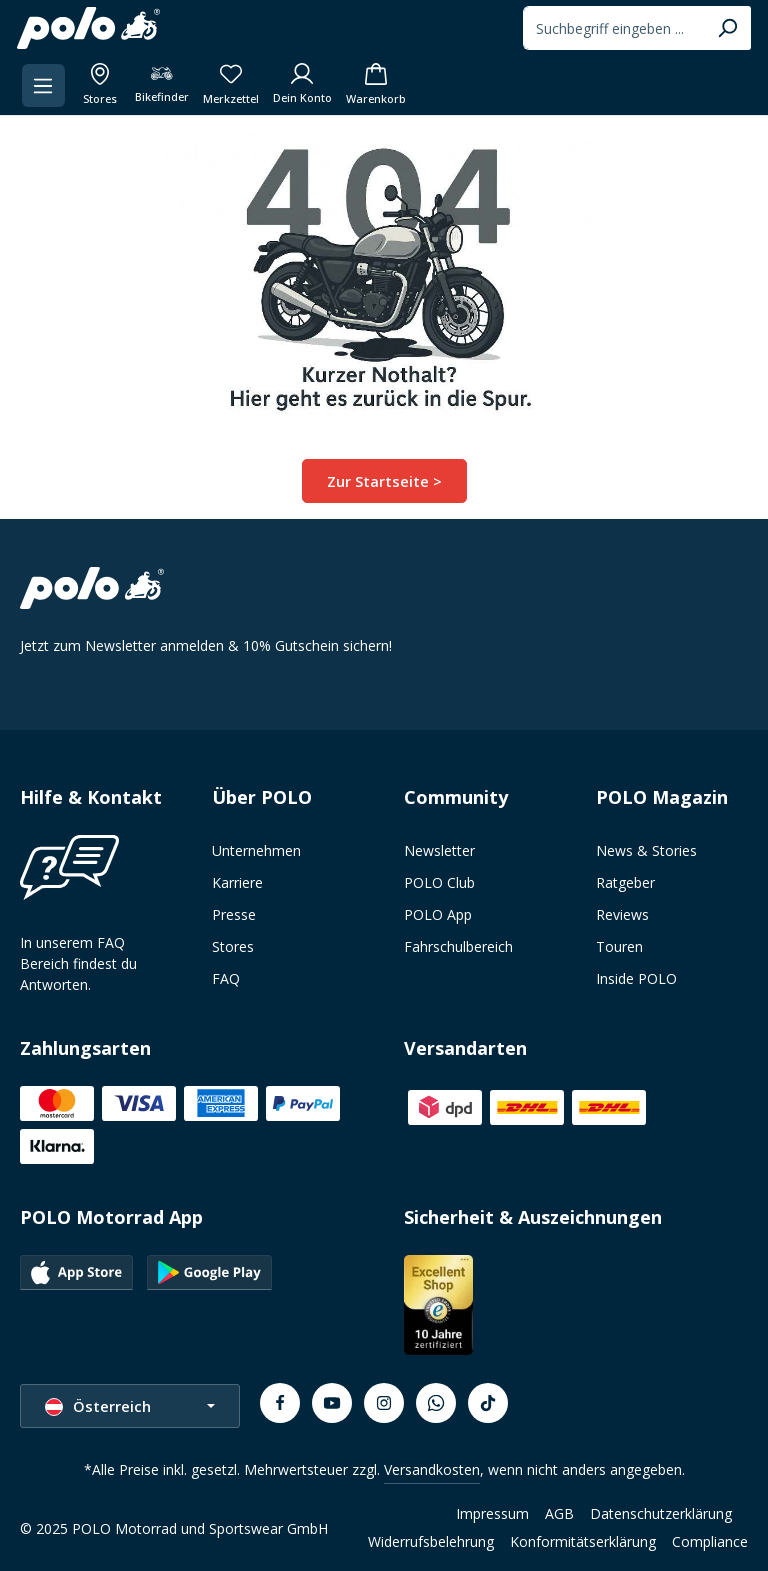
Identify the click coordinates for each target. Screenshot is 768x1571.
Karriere (237, 881)
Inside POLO (636, 977)
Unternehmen (256, 849)
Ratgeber (625, 881)
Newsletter (439, 849)
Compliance (710, 1540)
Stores (233, 945)
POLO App (438, 913)
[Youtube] (332, 1402)
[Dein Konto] (306, 85)
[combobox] (611, 28)
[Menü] (46, 85)
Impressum (492, 1512)
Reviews (622, 913)
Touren (619, 945)
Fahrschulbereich (458, 945)
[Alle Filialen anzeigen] (103, 85)
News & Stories (646, 849)
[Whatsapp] (436, 1402)
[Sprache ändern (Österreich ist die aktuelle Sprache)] (130, 1404)
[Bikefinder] (166, 85)
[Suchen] (724, 28)
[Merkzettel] (235, 85)
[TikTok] (488, 1402)
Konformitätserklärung (583, 1540)
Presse (234, 913)
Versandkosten (432, 1468)
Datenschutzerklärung (661, 1512)
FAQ (226, 977)
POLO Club (439, 881)
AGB (559, 1512)
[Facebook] (280, 1402)
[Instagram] (384, 1402)
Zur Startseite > (384, 480)
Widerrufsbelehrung (431, 1540)
